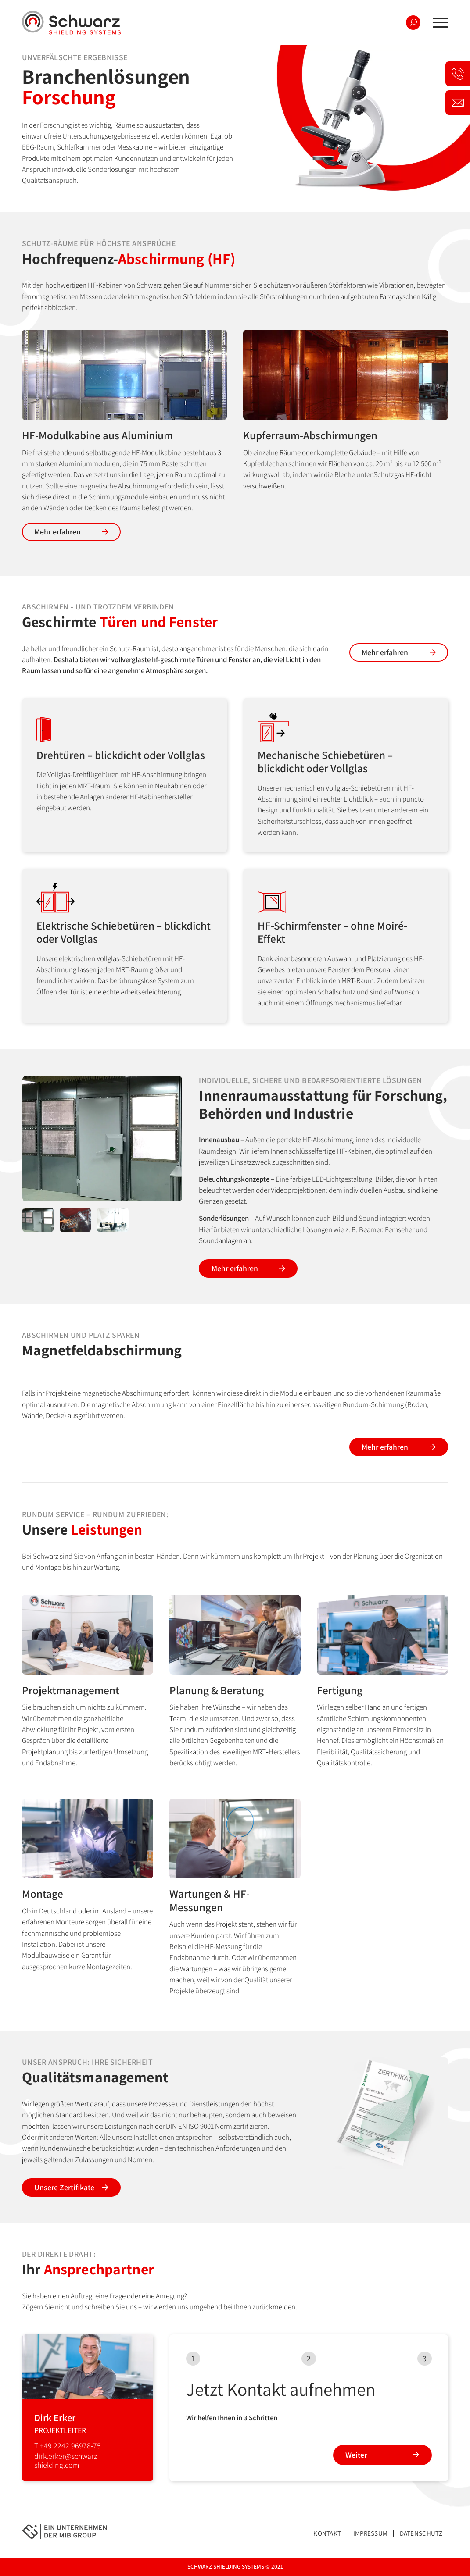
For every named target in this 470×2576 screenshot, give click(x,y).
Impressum (370, 2533)
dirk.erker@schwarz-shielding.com (66, 2460)
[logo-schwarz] (71, 22)
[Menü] (437, 22)
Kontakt (327, 2533)
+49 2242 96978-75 (70, 2446)
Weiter (356, 2455)
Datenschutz (421, 2533)
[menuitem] (437, 22)
